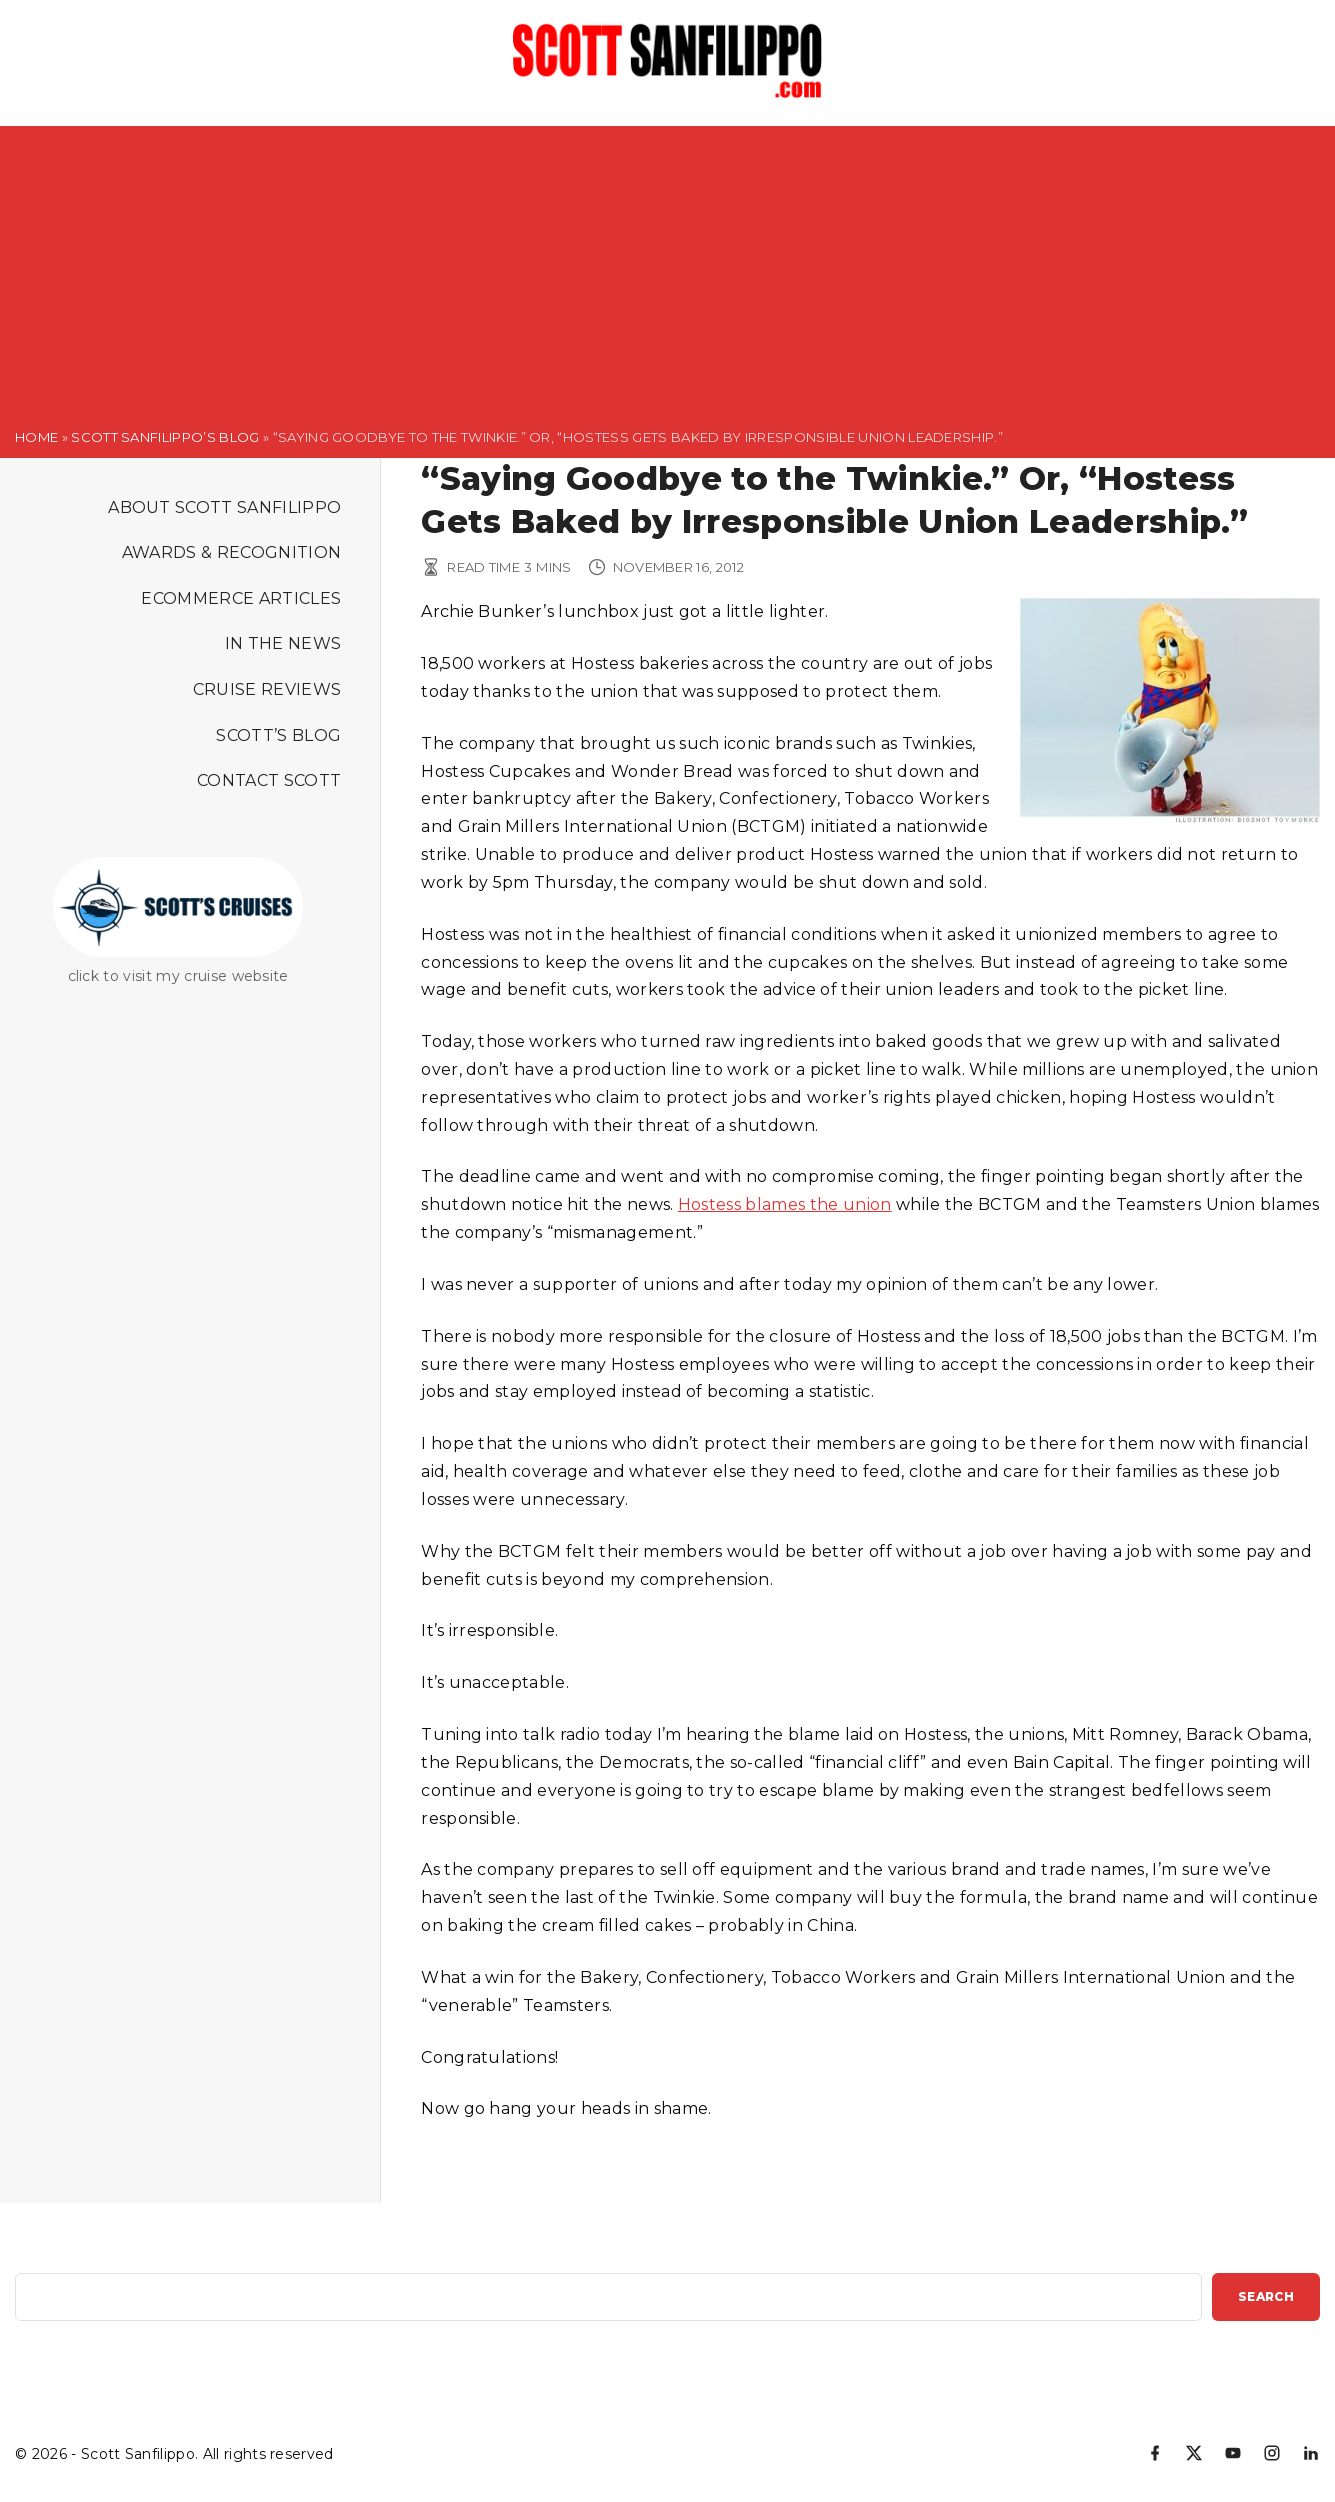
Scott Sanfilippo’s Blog (165, 437)
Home (36, 437)
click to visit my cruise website (178, 976)
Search (1266, 2296)
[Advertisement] (668, 266)
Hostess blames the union (785, 1204)
